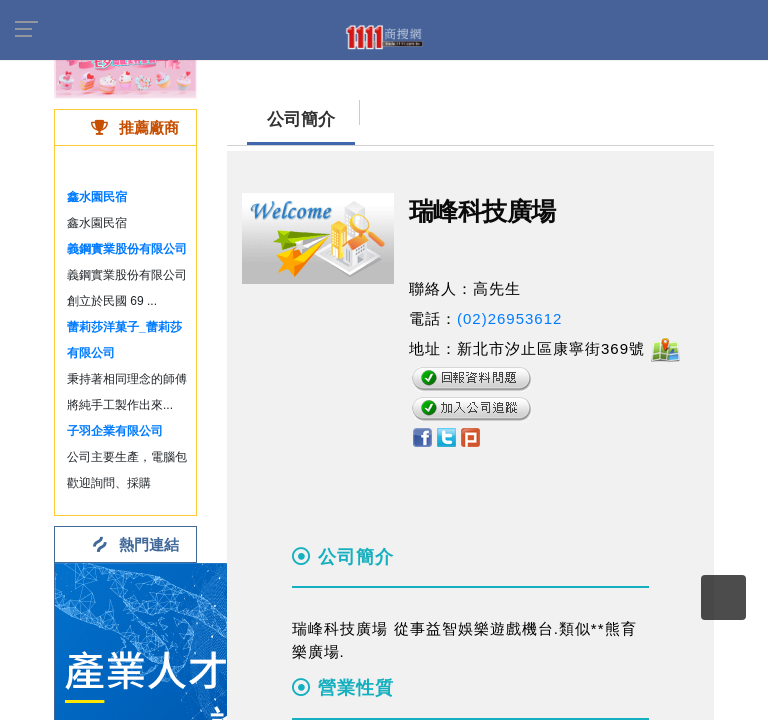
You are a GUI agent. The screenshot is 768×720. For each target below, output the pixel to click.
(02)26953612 (509, 318)
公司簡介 (301, 119)
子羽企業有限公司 (115, 431)
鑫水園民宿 (97, 197)
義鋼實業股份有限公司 (127, 249)
